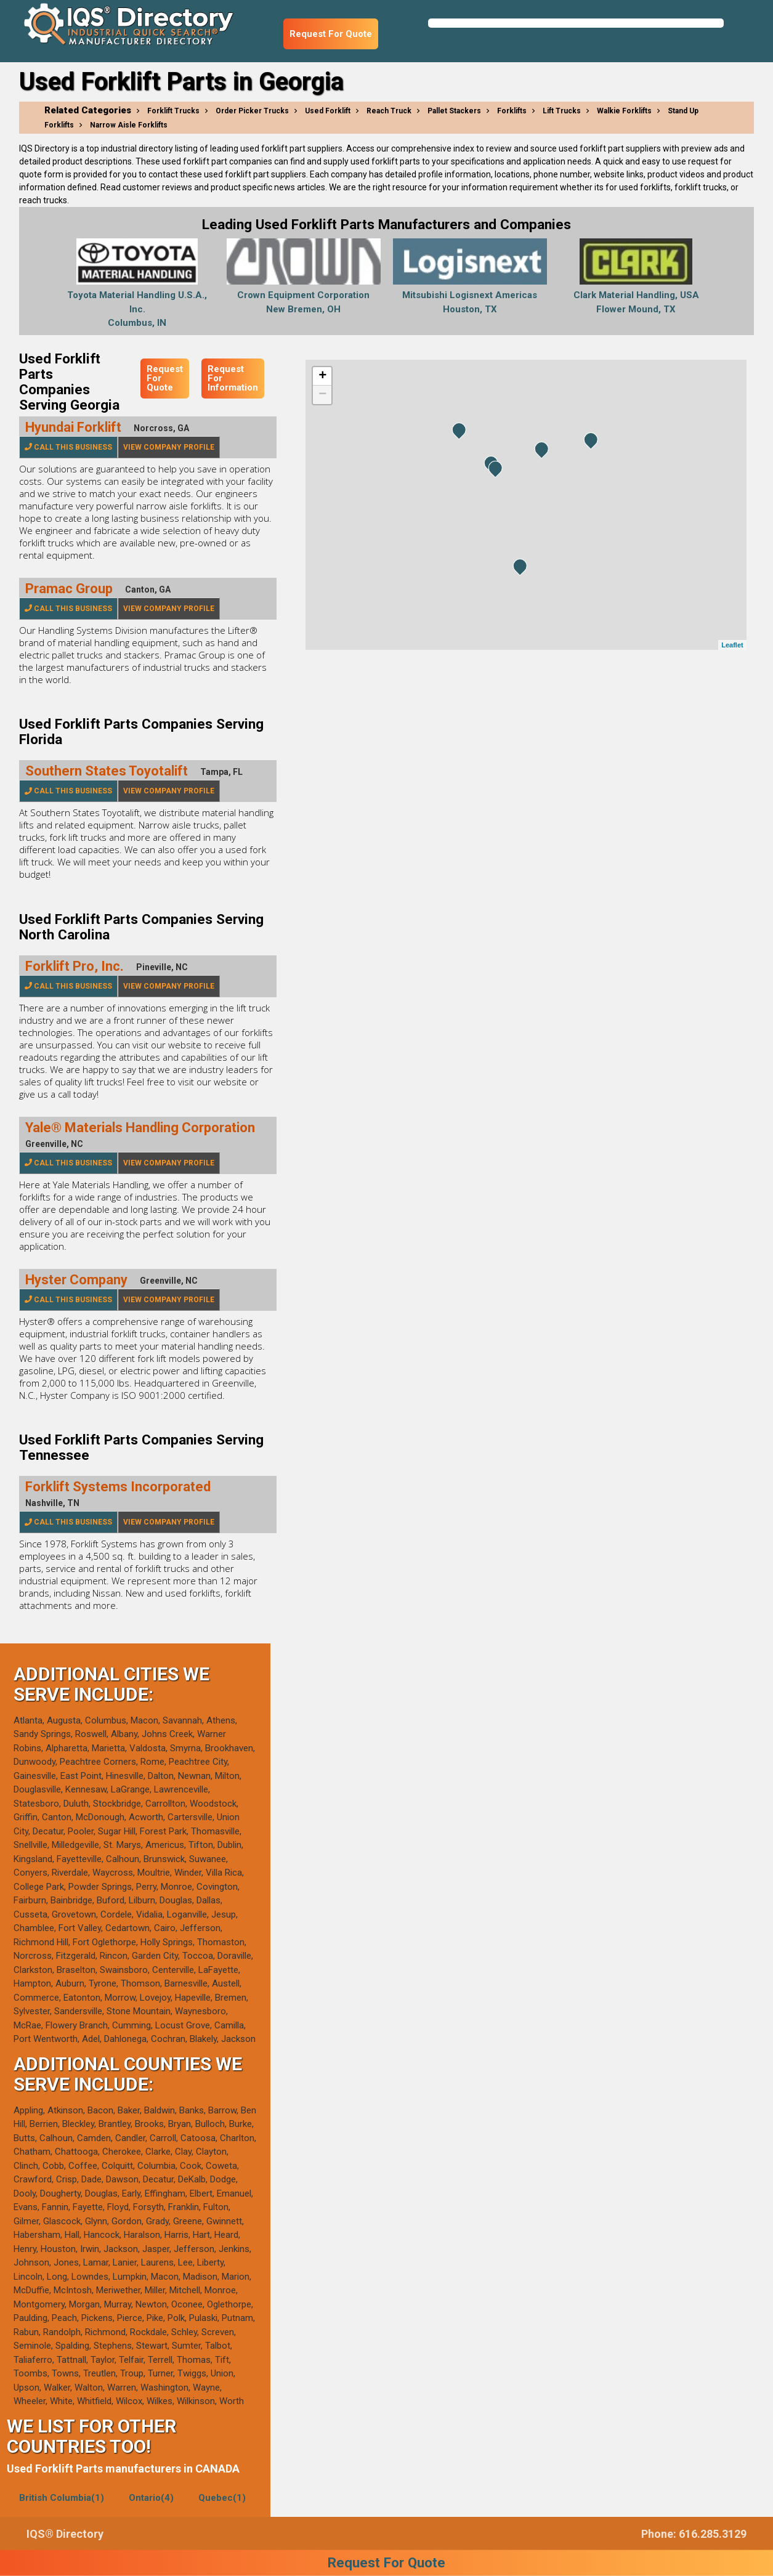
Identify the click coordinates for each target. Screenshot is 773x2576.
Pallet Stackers (454, 111)
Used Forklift (327, 111)
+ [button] (322, 376)
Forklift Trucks (173, 111)
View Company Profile (168, 447)
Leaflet (732, 645)
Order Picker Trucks (252, 111)
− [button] (322, 395)
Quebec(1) (222, 2497)
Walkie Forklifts (624, 111)
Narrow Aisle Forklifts (129, 125)
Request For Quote (330, 33)
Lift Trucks (562, 111)
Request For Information (233, 378)
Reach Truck (388, 111)
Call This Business (68, 447)
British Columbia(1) (61, 2497)
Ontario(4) (151, 2497)
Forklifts (512, 111)
